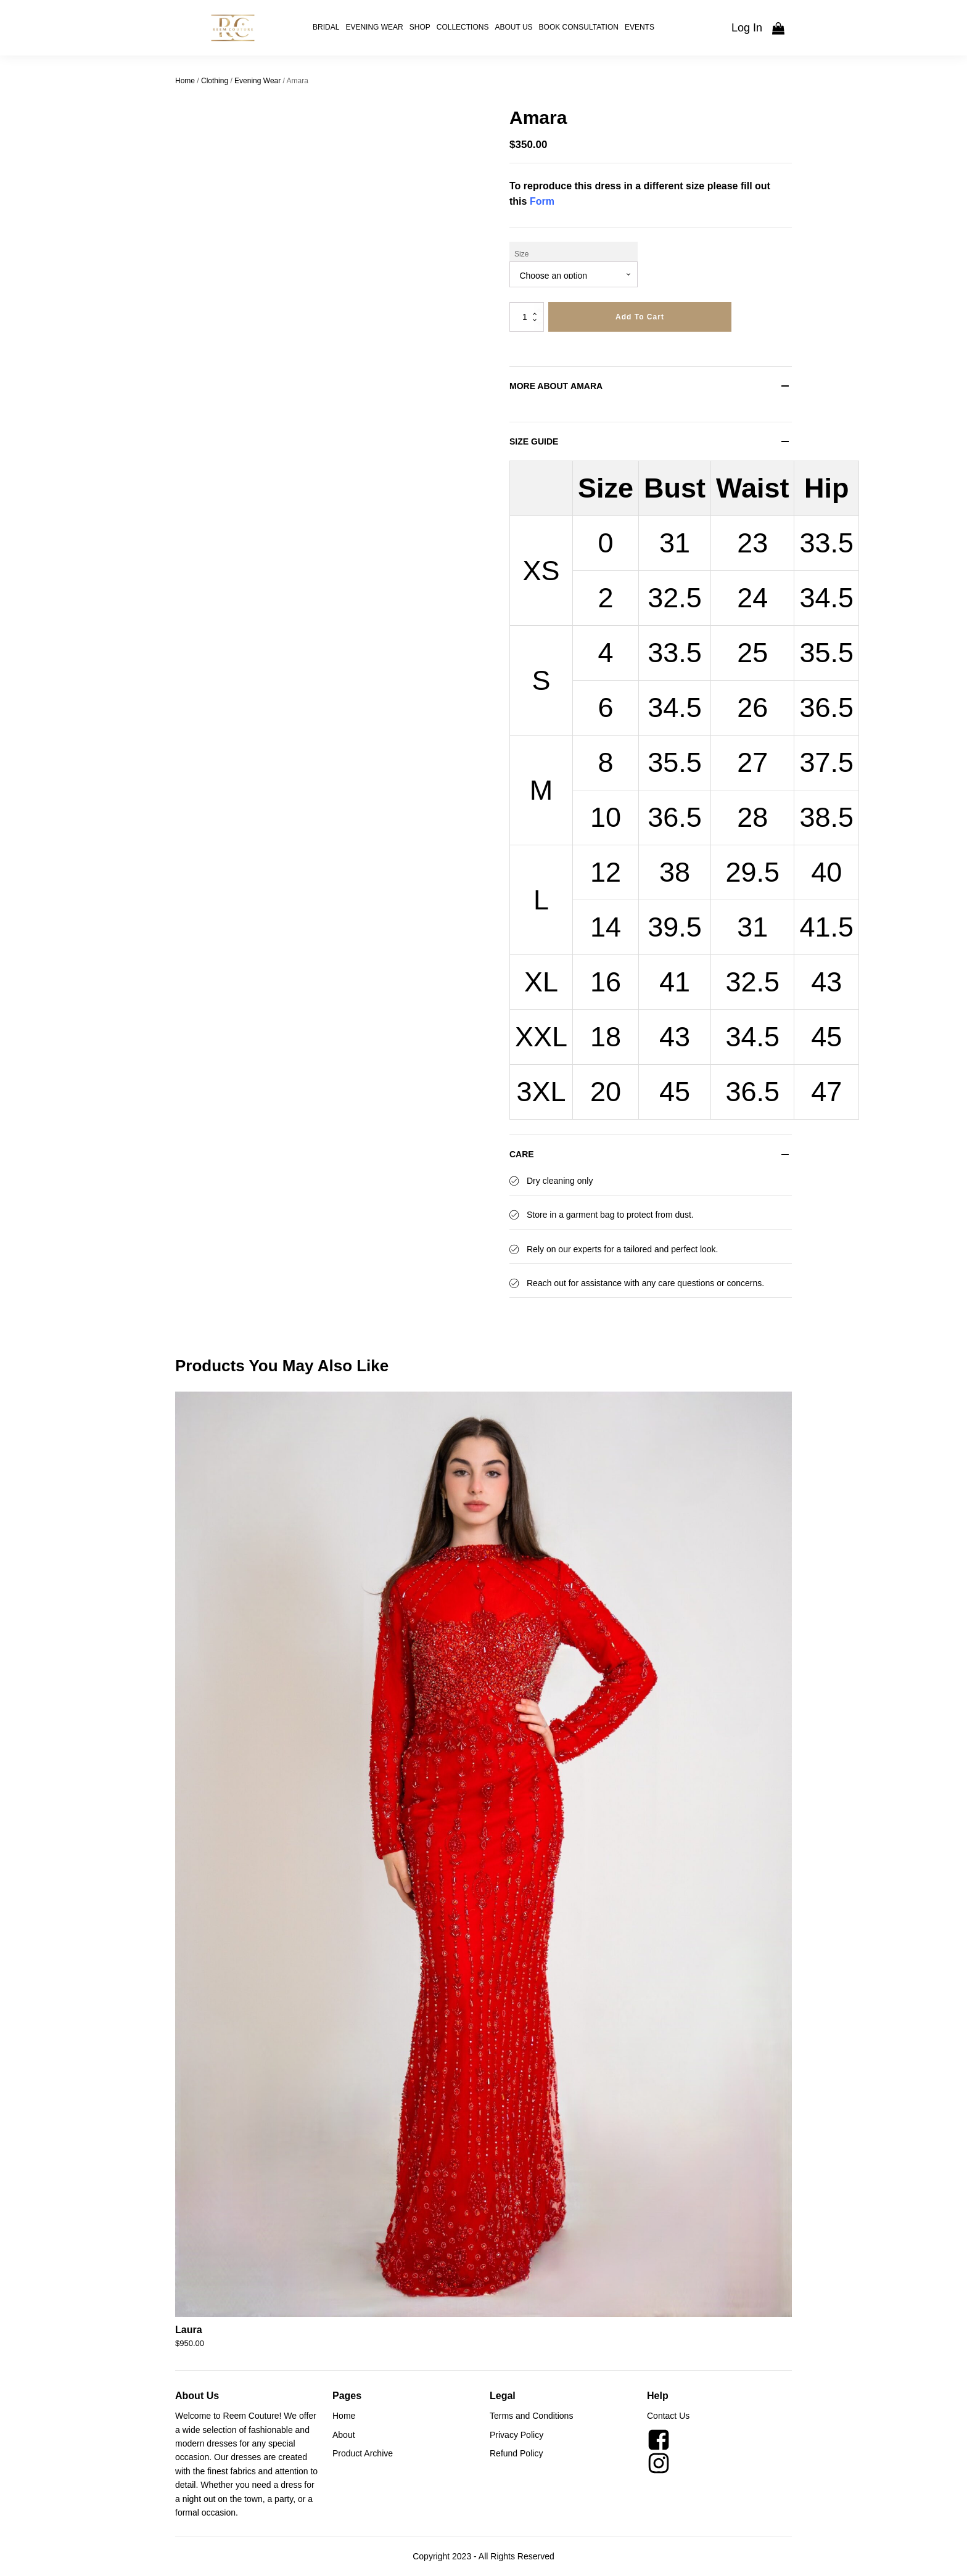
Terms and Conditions (531, 2416)
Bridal (326, 27)
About (343, 2435)
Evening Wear (374, 27)
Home (185, 80)
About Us (513, 27)
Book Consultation (579, 27)
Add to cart (639, 317)
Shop (419, 27)
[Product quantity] (526, 317)
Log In (746, 28)
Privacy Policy (516, 2435)
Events (639, 27)
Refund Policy (516, 2453)
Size (521, 254)
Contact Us (668, 2416)
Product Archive (362, 2453)
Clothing (214, 80)
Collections (463, 27)
